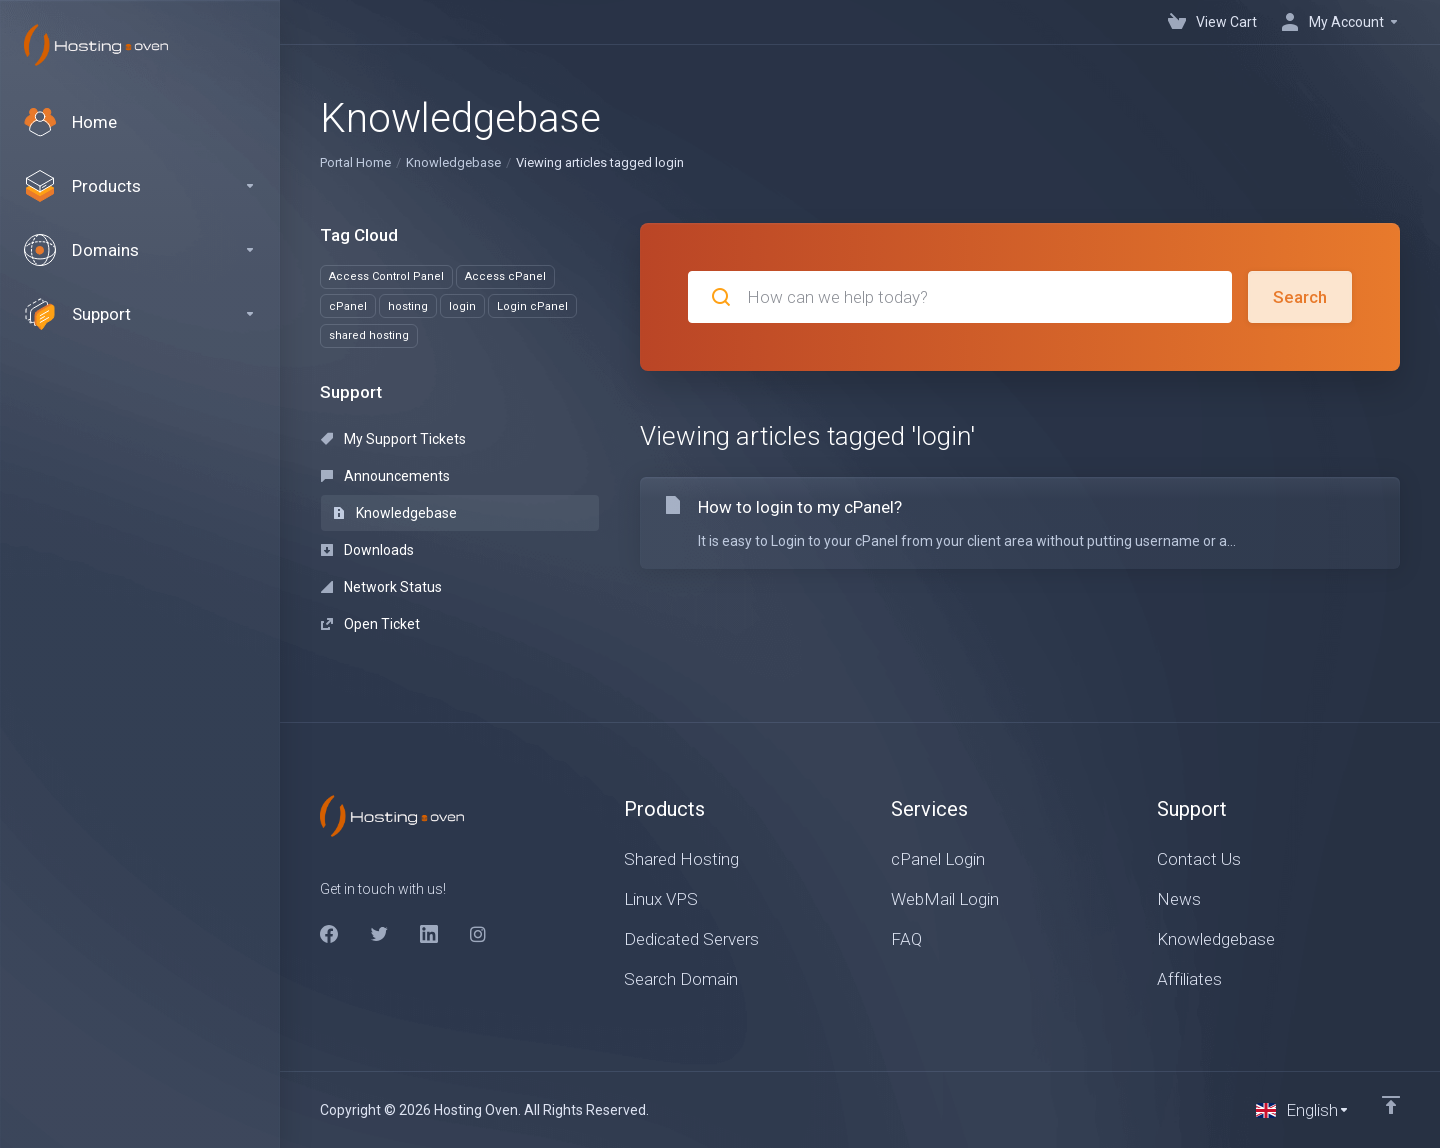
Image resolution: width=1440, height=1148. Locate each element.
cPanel (348, 306)
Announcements (385, 476)
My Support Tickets (393, 439)
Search (1300, 297)
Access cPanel (505, 276)
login (462, 306)
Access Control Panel (386, 276)
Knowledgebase (453, 162)
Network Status (381, 587)
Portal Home (355, 162)
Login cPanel (532, 306)
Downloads (367, 550)
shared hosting (369, 335)
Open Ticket (370, 624)
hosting (408, 306)
